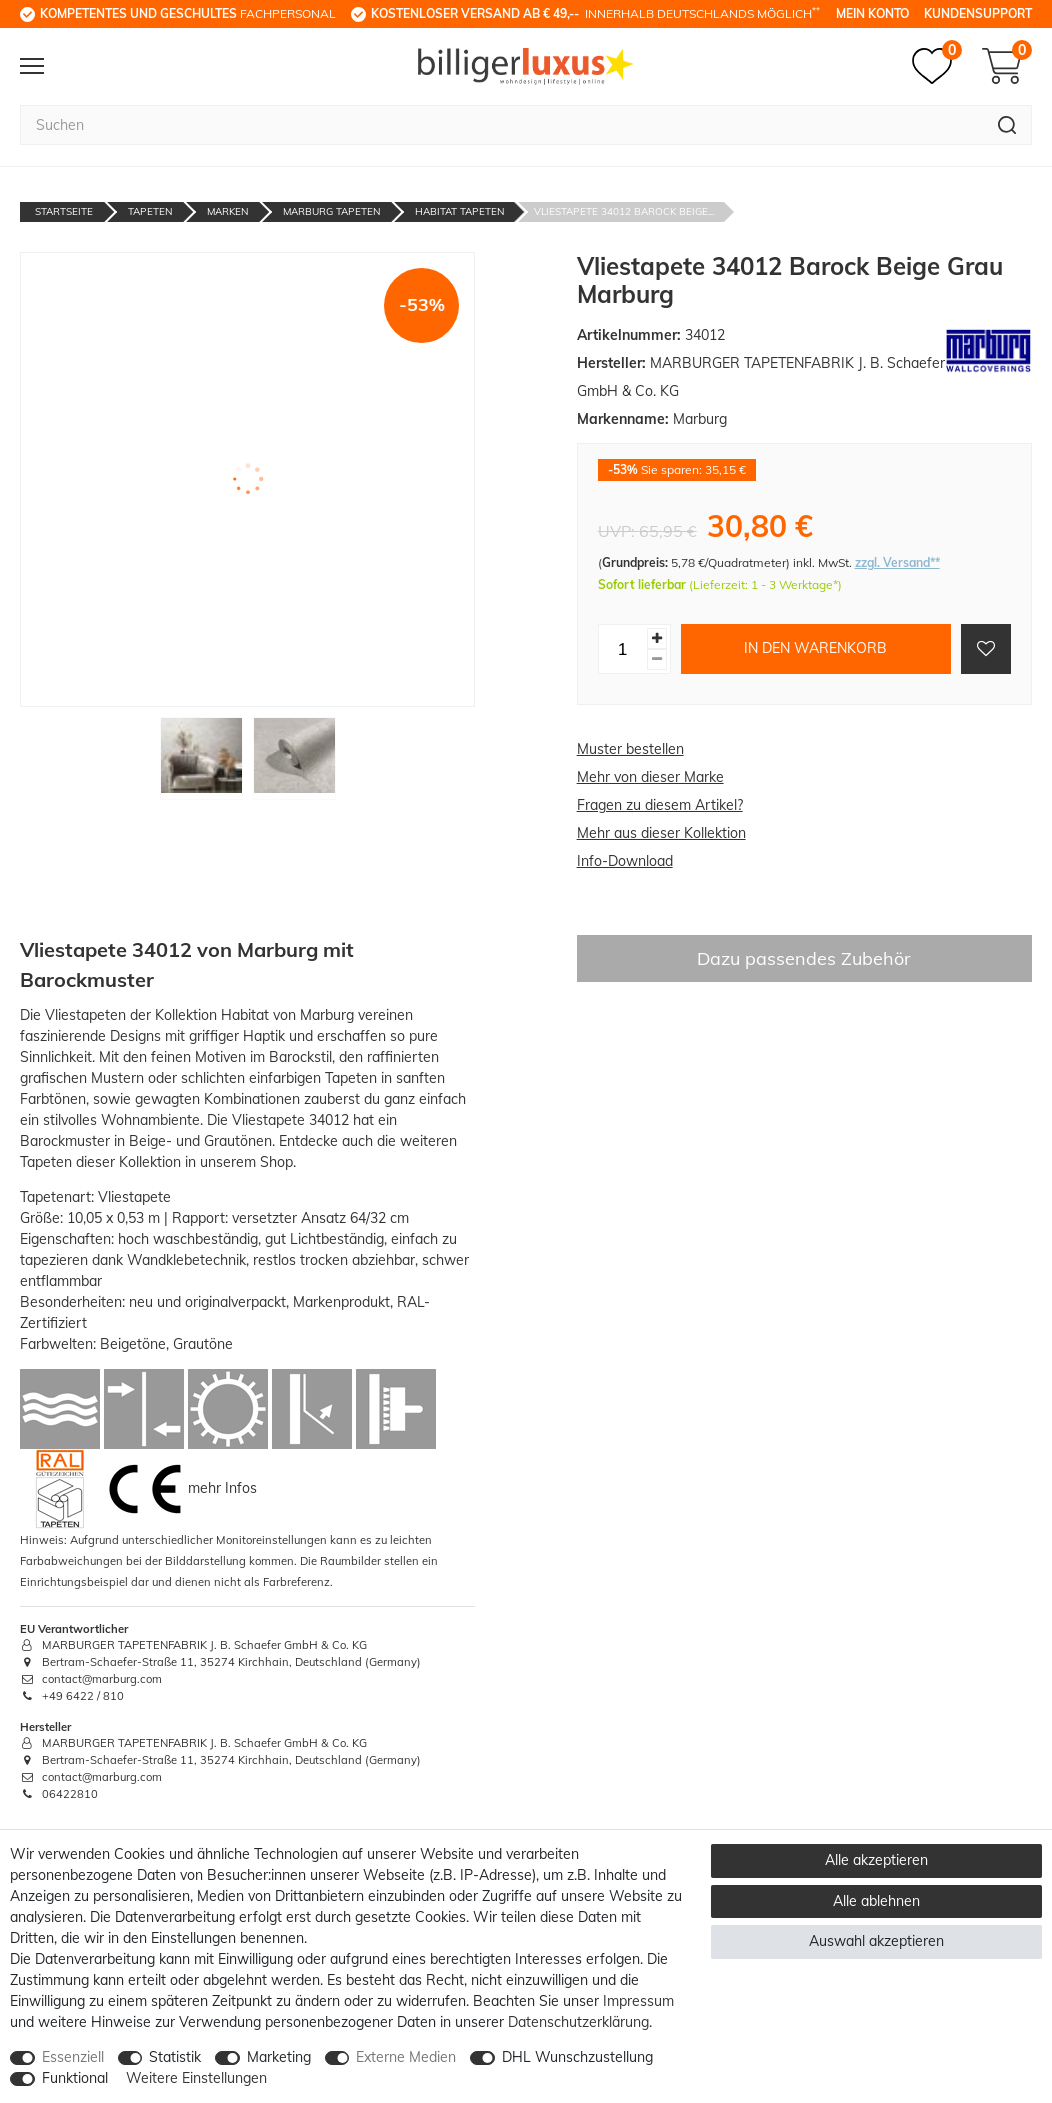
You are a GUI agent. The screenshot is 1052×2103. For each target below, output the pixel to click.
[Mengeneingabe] (623, 649)
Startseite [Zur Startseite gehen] (64, 211)
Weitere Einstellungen (196, 2078)
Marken (227, 211)
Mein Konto (872, 13)
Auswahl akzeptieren (876, 1941)
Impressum (638, 2001)
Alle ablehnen (876, 1901)
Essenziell (73, 2057)
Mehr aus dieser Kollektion (661, 833)
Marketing (279, 2057)
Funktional (75, 2078)
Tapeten (150, 211)
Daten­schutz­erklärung (578, 2022)
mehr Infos (222, 1487)
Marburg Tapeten (331, 211)
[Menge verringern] (657, 659)
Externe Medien (406, 2057)
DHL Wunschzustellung (577, 2057)
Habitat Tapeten (459, 211)
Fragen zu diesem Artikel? (660, 805)
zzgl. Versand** (897, 562)
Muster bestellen (630, 749)
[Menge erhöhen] (657, 638)
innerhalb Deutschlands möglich (595, 13)
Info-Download (625, 861)
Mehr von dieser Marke (650, 777)
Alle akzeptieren (876, 1860)
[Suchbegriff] (501, 125)
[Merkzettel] (937, 66)
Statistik (175, 2057)
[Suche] (1007, 125)
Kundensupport (978, 13)
